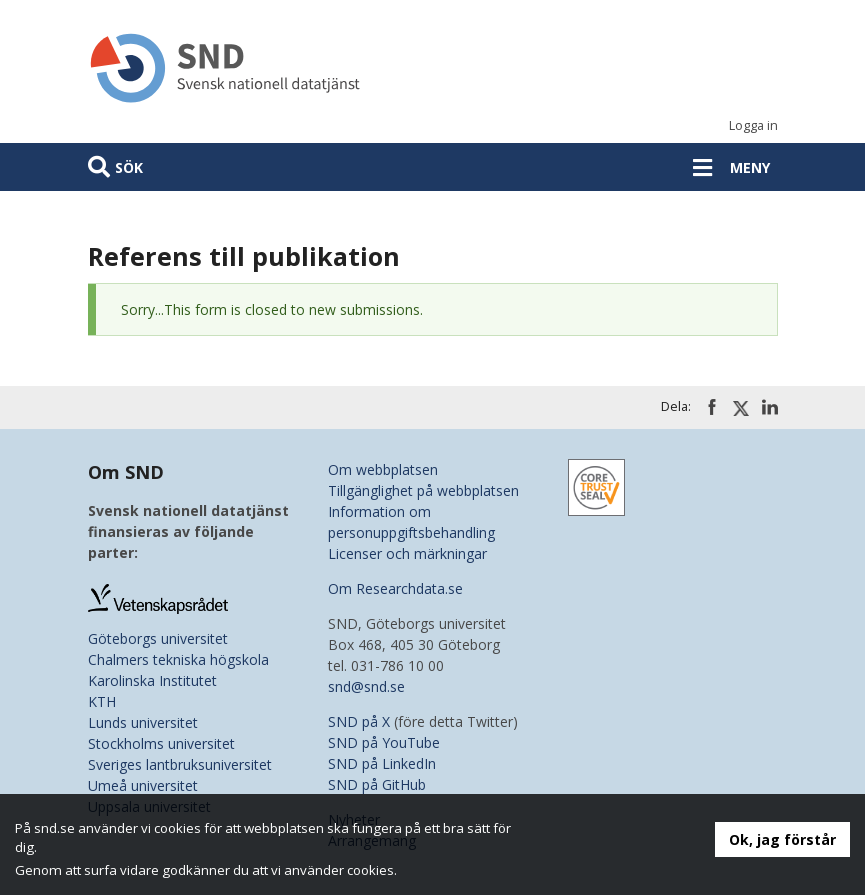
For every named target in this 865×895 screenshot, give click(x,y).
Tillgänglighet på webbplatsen (423, 490)
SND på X (359, 721)
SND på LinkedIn (382, 763)
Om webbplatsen (383, 469)
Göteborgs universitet (158, 638)
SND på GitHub (377, 784)
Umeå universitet (143, 785)
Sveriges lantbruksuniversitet (180, 764)
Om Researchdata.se (395, 588)
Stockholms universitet (161, 743)
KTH (102, 701)
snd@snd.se (366, 686)
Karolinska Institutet (152, 680)
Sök (129, 167)
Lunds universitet (143, 722)
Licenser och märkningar (407, 553)
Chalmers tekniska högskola (178, 659)
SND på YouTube (384, 742)
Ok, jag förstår (782, 839)
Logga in (753, 125)
